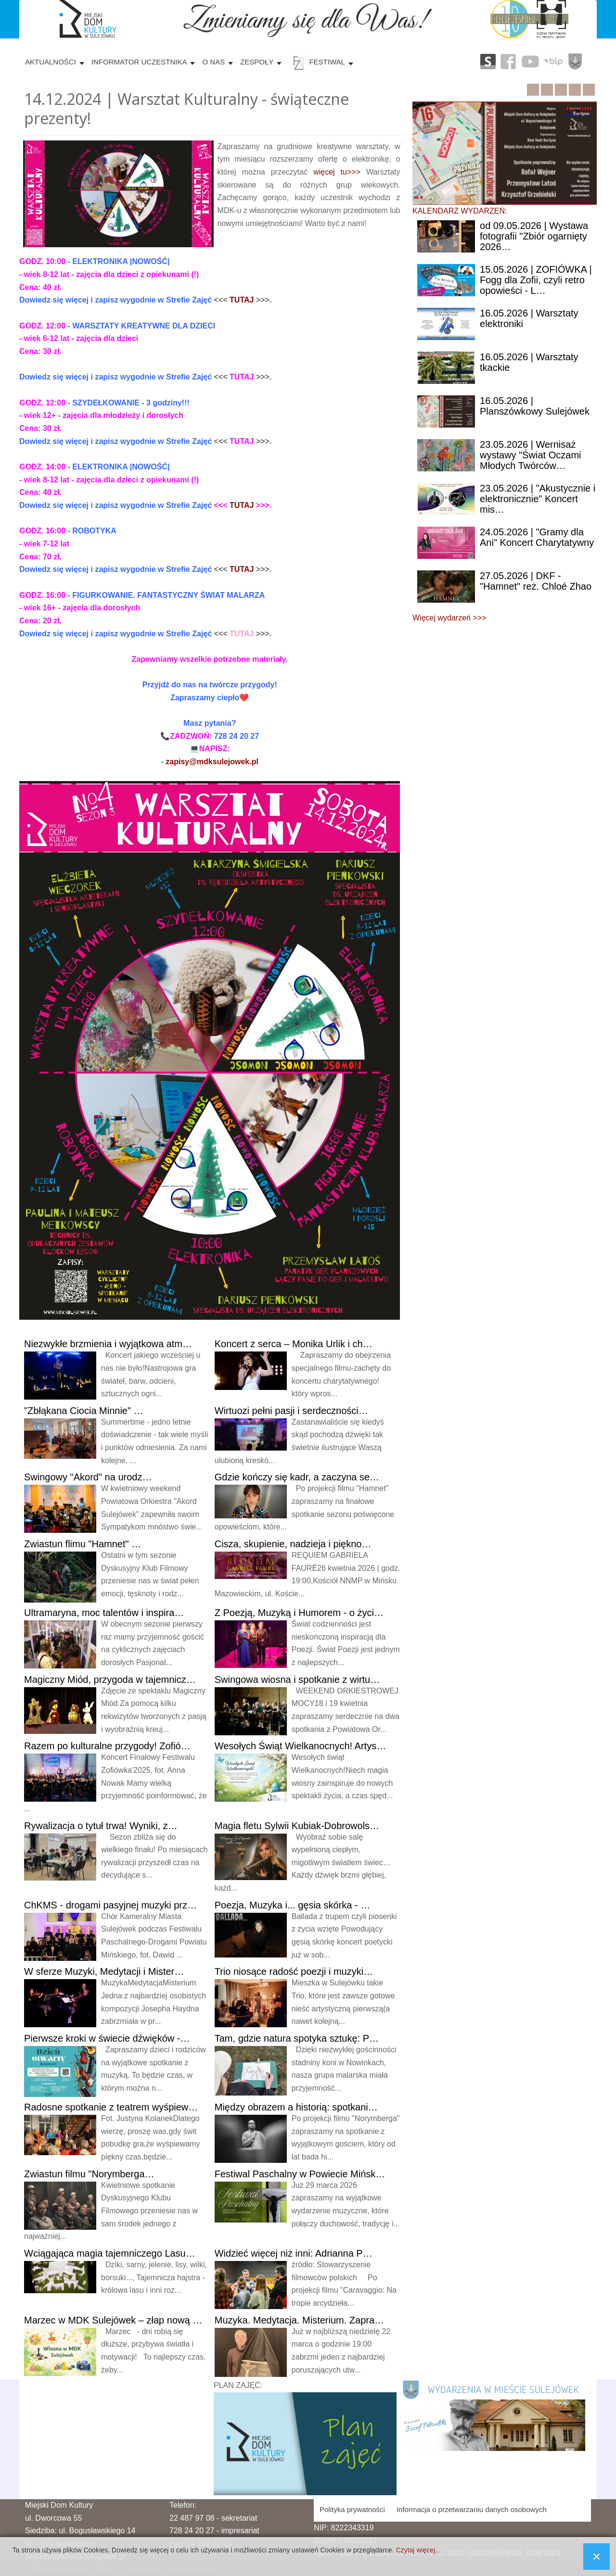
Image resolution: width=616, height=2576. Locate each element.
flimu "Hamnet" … (82, 1544)
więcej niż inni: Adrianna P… (293, 2253)
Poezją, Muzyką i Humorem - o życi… (299, 1612)
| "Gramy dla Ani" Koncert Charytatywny (537, 537)
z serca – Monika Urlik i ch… (293, 1344)
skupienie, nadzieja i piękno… (293, 1544)
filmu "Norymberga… (89, 2174)
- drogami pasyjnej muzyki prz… (110, 1905)
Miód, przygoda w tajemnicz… (110, 1679)
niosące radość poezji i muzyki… (294, 1971)
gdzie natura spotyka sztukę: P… (297, 2038)
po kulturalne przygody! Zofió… (107, 1746)
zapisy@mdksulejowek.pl (212, 762)
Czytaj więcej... (418, 2550)
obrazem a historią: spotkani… (296, 2107)
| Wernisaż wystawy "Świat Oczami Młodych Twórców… (530, 455)
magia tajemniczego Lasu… (109, 2253)
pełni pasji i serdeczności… (291, 1410)
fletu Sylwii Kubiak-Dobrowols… (297, 1825)
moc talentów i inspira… (104, 1612)
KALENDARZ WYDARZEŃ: (459, 211)
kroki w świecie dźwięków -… (107, 2038)
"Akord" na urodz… (88, 1477)
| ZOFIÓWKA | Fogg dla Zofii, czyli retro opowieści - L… (536, 280)
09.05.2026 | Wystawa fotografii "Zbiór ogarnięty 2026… (534, 236)
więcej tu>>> (336, 172)
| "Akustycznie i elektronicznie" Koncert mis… (537, 499)
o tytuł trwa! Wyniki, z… (101, 1825)
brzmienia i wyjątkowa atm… (108, 1344)
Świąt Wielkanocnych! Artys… (300, 1746)
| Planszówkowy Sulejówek (535, 406)
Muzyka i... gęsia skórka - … (292, 1905)
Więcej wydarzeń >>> (449, 618)
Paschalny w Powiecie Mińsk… (300, 2174)
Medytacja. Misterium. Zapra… (299, 2320)
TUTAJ (242, 300)
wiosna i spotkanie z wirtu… (297, 1679)
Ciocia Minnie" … (83, 1410)
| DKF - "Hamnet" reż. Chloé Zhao (535, 581)
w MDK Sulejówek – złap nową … (113, 2320)
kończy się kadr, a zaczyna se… (297, 1477)
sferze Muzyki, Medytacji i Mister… (104, 1971)
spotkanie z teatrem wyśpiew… (111, 2107)
